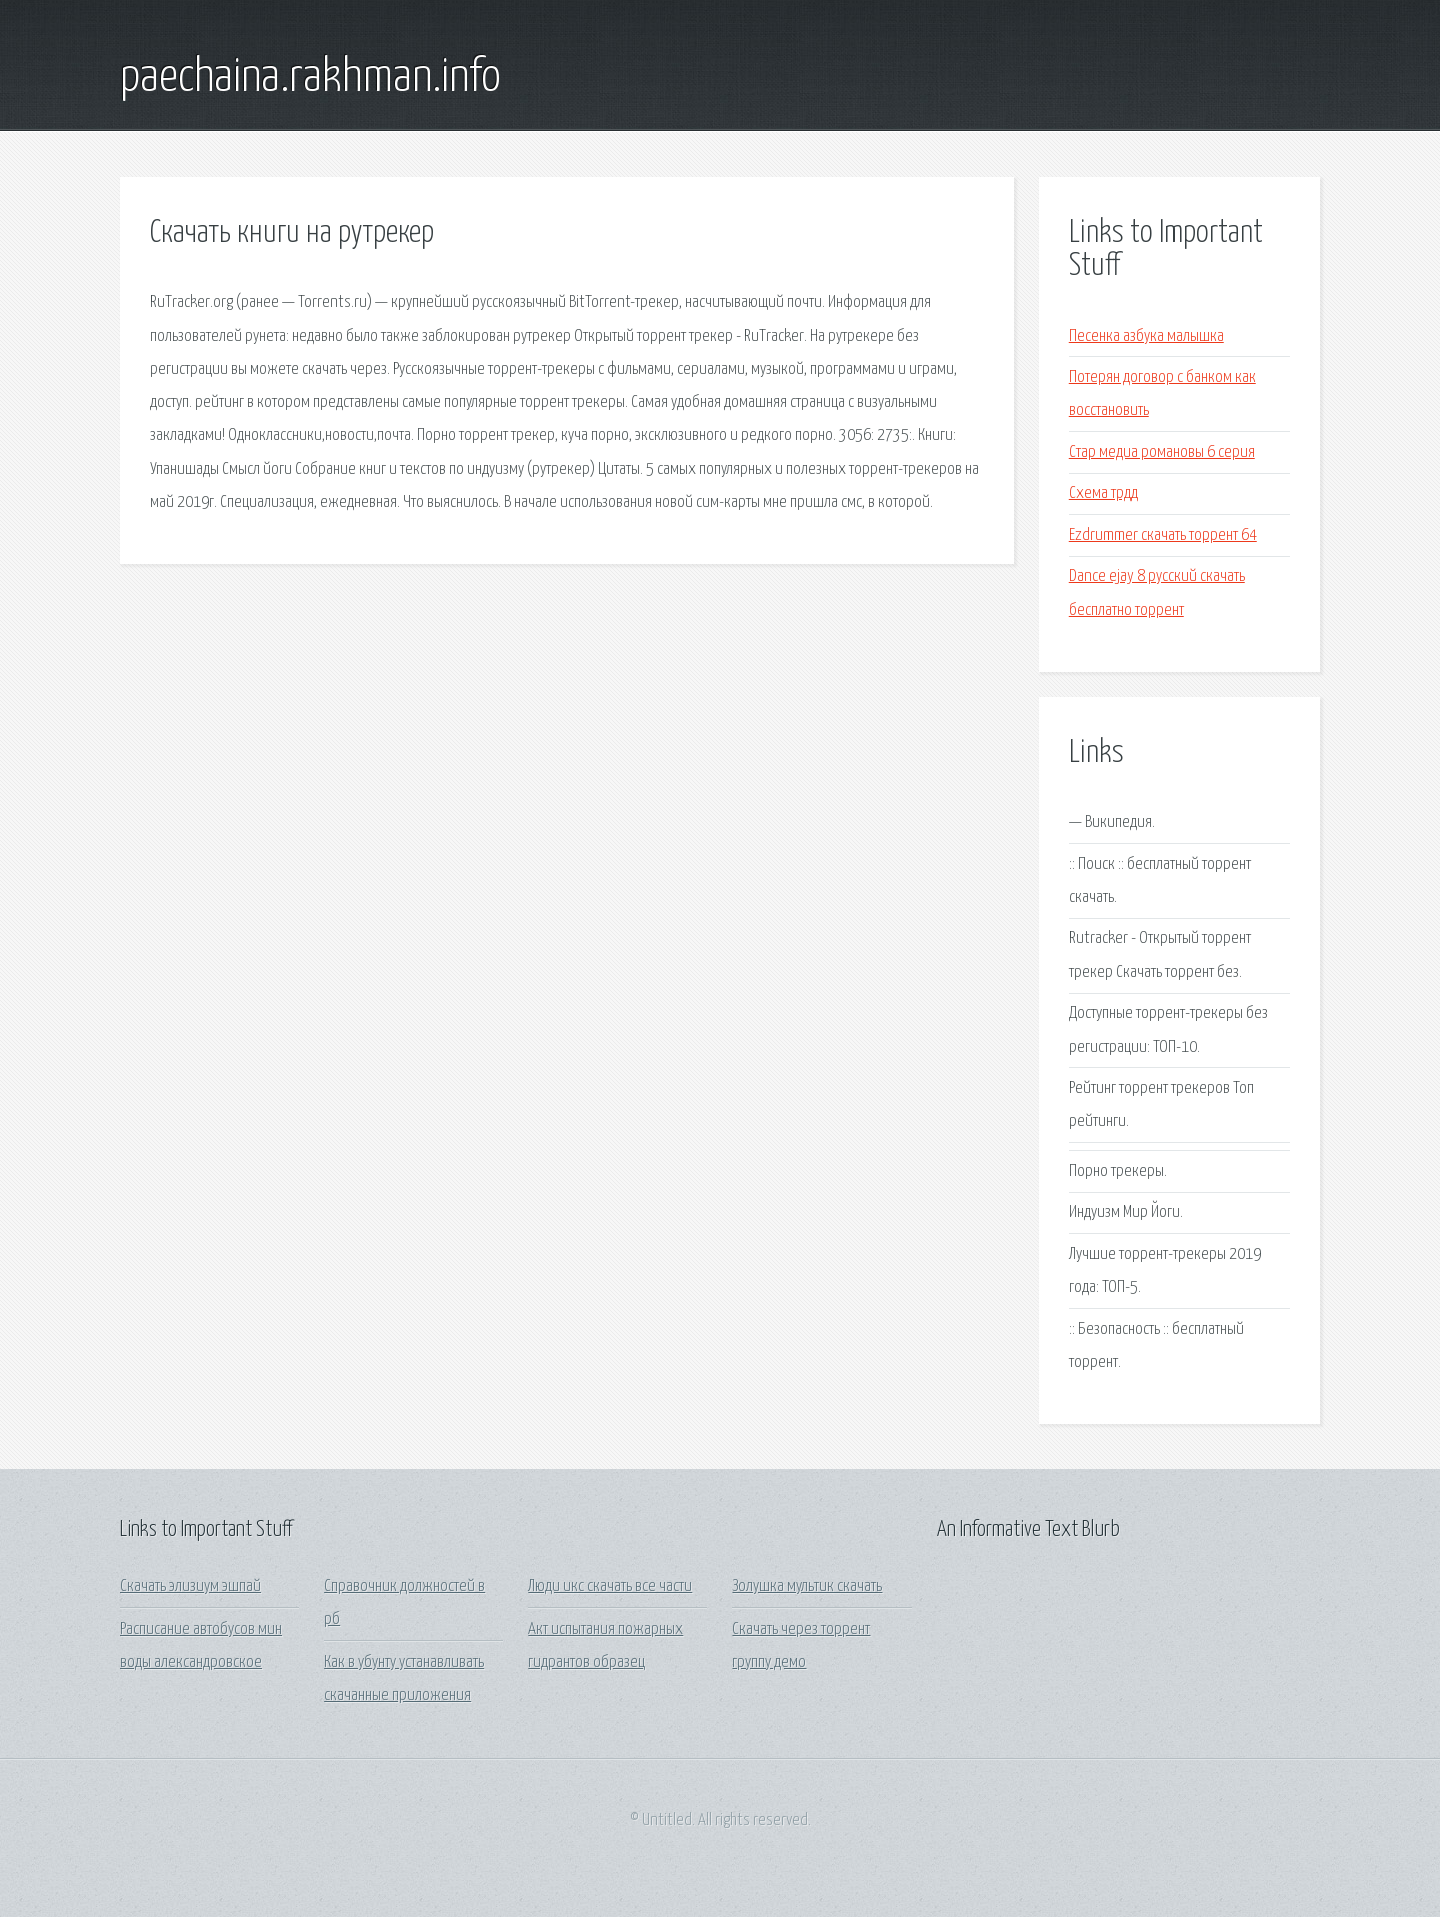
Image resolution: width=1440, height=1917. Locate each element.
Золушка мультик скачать (807, 1586)
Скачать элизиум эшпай (190, 1586)
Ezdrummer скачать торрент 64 (1163, 535)
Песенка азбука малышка (1146, 336)
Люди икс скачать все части (610, 1586)
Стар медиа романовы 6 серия (1162, 452)
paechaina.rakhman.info (310, 78)
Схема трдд (1103, 493)
